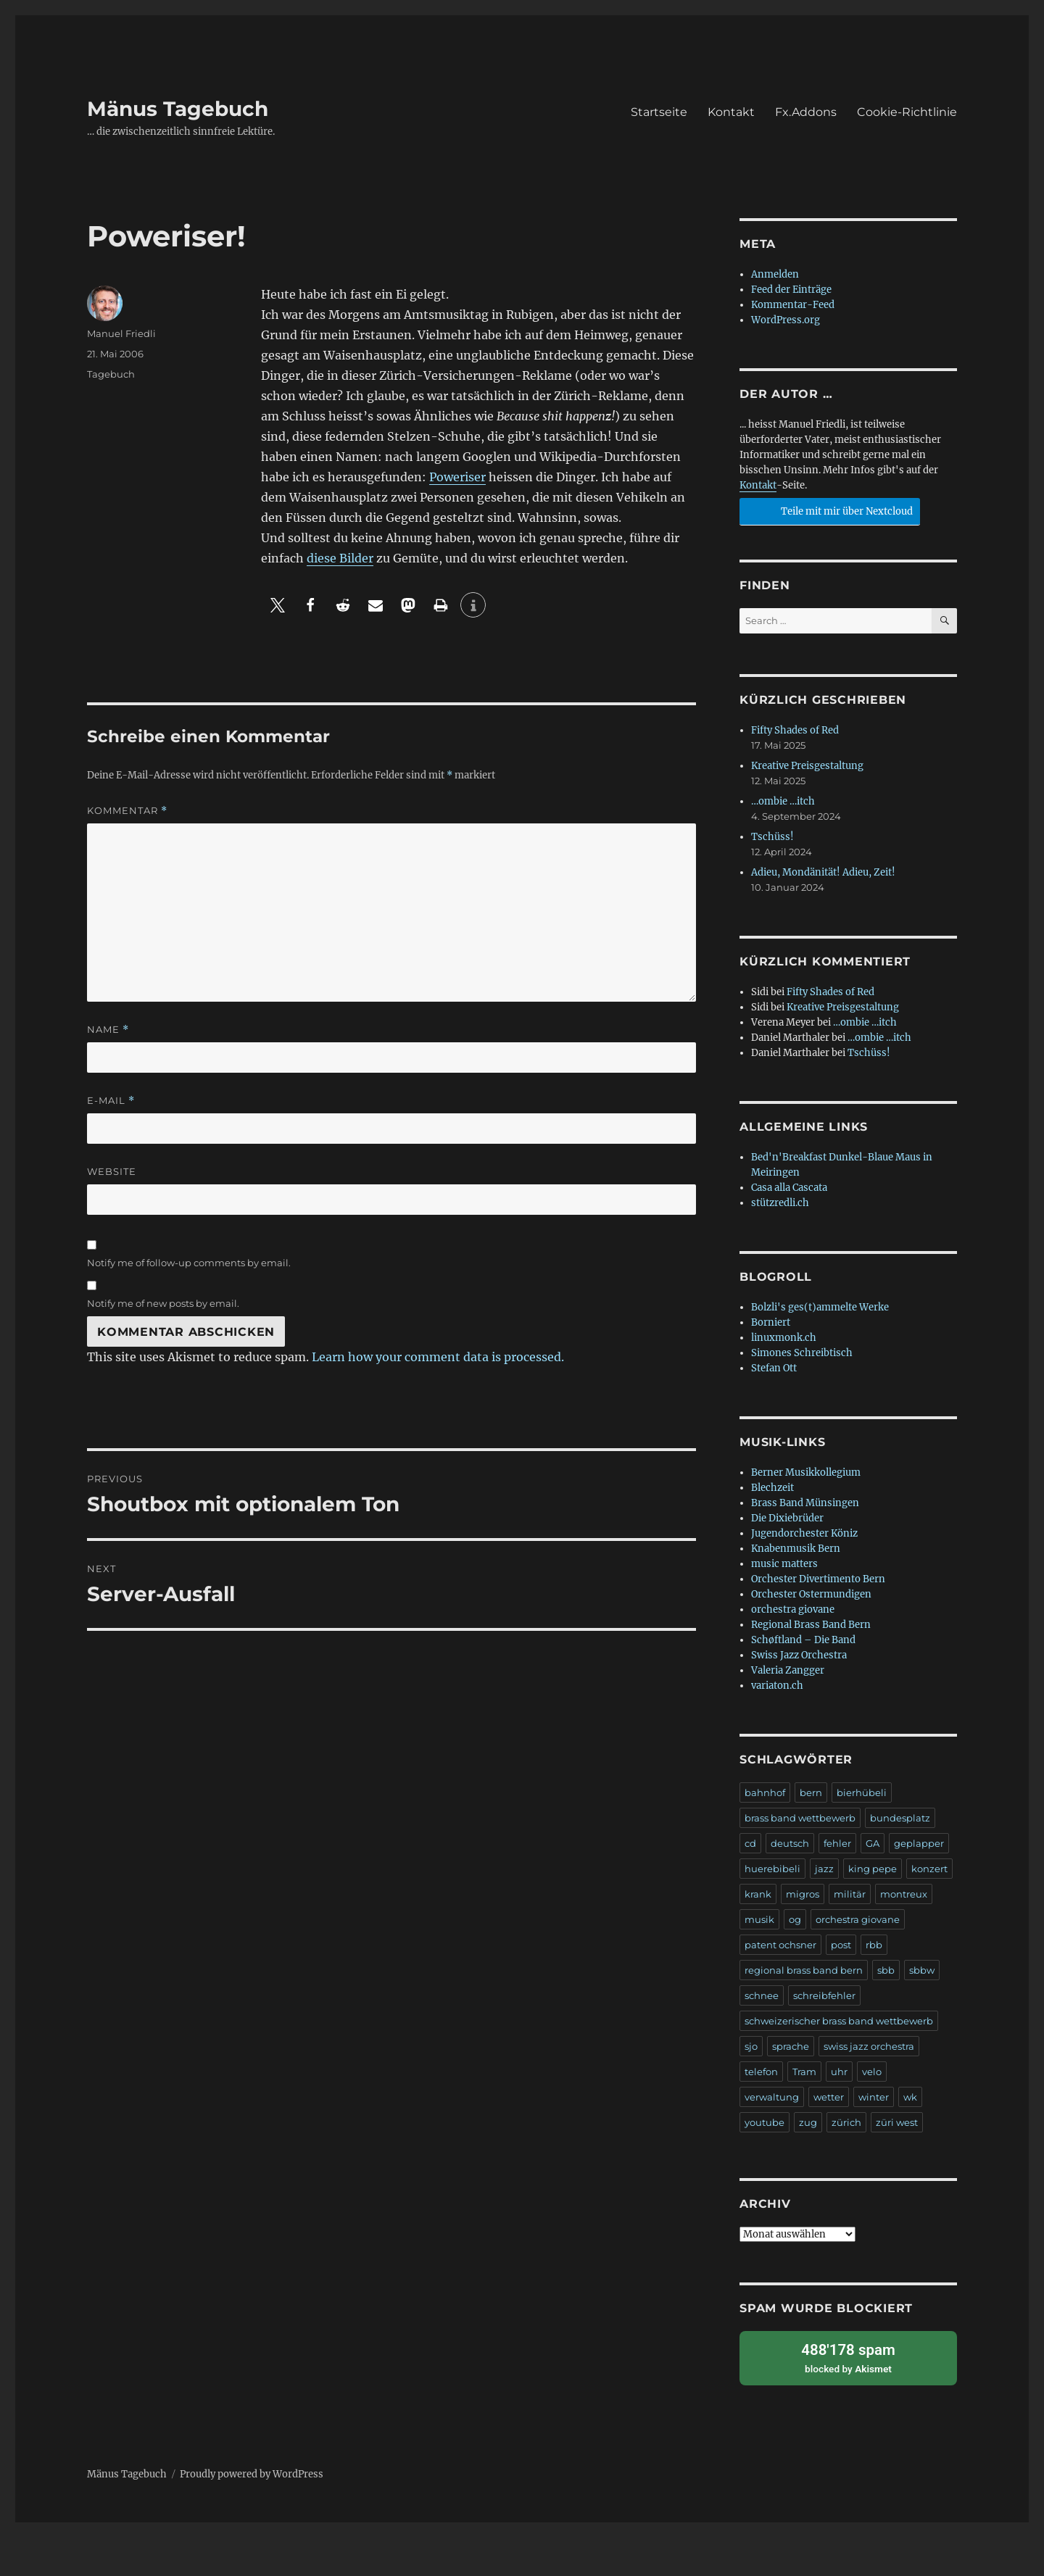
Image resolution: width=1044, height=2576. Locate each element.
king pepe (872, 1868)
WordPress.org (785, 320)
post (841, 1944)
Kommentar (127, 811)
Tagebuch (111, 374)
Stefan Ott (774, 1368)
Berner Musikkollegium (806, 1472)
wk (910, 2097)
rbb (874, 1944)
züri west (897, 2122)
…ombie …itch (783, 801)
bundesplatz (900, 1818)
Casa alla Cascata (789, 1187)
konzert (929, 1868)
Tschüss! (772, 837)
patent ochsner (780, 1944)
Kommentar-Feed (792, 305)
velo (872, 2071)
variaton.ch (777, 1685)
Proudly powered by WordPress (251, 2472)
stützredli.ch (780, 1203)
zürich (846, 2122)
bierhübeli (862, 1792)
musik (759, 1919)
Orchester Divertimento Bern (818, 1579)
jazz (824, 1868)
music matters (784, 1564)
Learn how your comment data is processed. (438, 1357)
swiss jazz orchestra (869, 2046)
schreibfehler (824, 1995)
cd (750, 1843)
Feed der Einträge (791, 289)
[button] (277, 605)
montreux (903, 1894)
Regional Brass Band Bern (811, 1625)
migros (802, 1894)
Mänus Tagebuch (177, 108)
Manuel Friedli (121, 333)
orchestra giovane (792, 1609)
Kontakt (731, 112)
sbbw (922, 1970)
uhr (839, 2071)
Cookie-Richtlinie (907, 112)
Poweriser (457, 477)
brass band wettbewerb (800, 1818)
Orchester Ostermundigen (811, 1594)
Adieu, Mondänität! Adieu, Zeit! (823, 872)
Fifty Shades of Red (795, 730)
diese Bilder (340, 558)
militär (850, 1894)
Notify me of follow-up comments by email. (189, 1262)
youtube (764, 2122)
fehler (837, 1843)
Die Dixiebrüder (787, 1518)
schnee (762, 1995)
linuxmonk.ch (783, 1337)
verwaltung (772, 2097)
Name (108, 1029)
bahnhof (765, 1792)
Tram (804, 2071)
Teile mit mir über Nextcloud (827, 509)
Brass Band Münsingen (805, 1503)
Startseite (659, 112)
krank (758, 1894)
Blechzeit (772, 1488)
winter (873, 2097)
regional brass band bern (804, 1970)
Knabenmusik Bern (795, 1548)
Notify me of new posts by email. (163, 1303)
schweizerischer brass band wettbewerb (839, 2021)
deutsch (790, 1843)
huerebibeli (772, 1868)
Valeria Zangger (787, 1670)
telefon (761, 2071)
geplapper (919, 1843)
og (795, 1919)
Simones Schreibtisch (802, 1353)
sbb (886, 1970)
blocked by (848, 2356)
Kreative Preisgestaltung (807, 766)
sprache (790, 2046)
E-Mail (111, 1100)
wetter (828, 2097)
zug (808, 2122)
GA (872, 1843)
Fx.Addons (806, 112)
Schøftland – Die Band (803, 1640)
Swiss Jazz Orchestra (799, 1655)
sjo (751, 2046)
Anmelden (775, 274)
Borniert (770, 1322)
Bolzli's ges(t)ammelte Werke (820, 1307)
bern (811, 1792)
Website (111, 1171)
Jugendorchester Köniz (804, 1533)
